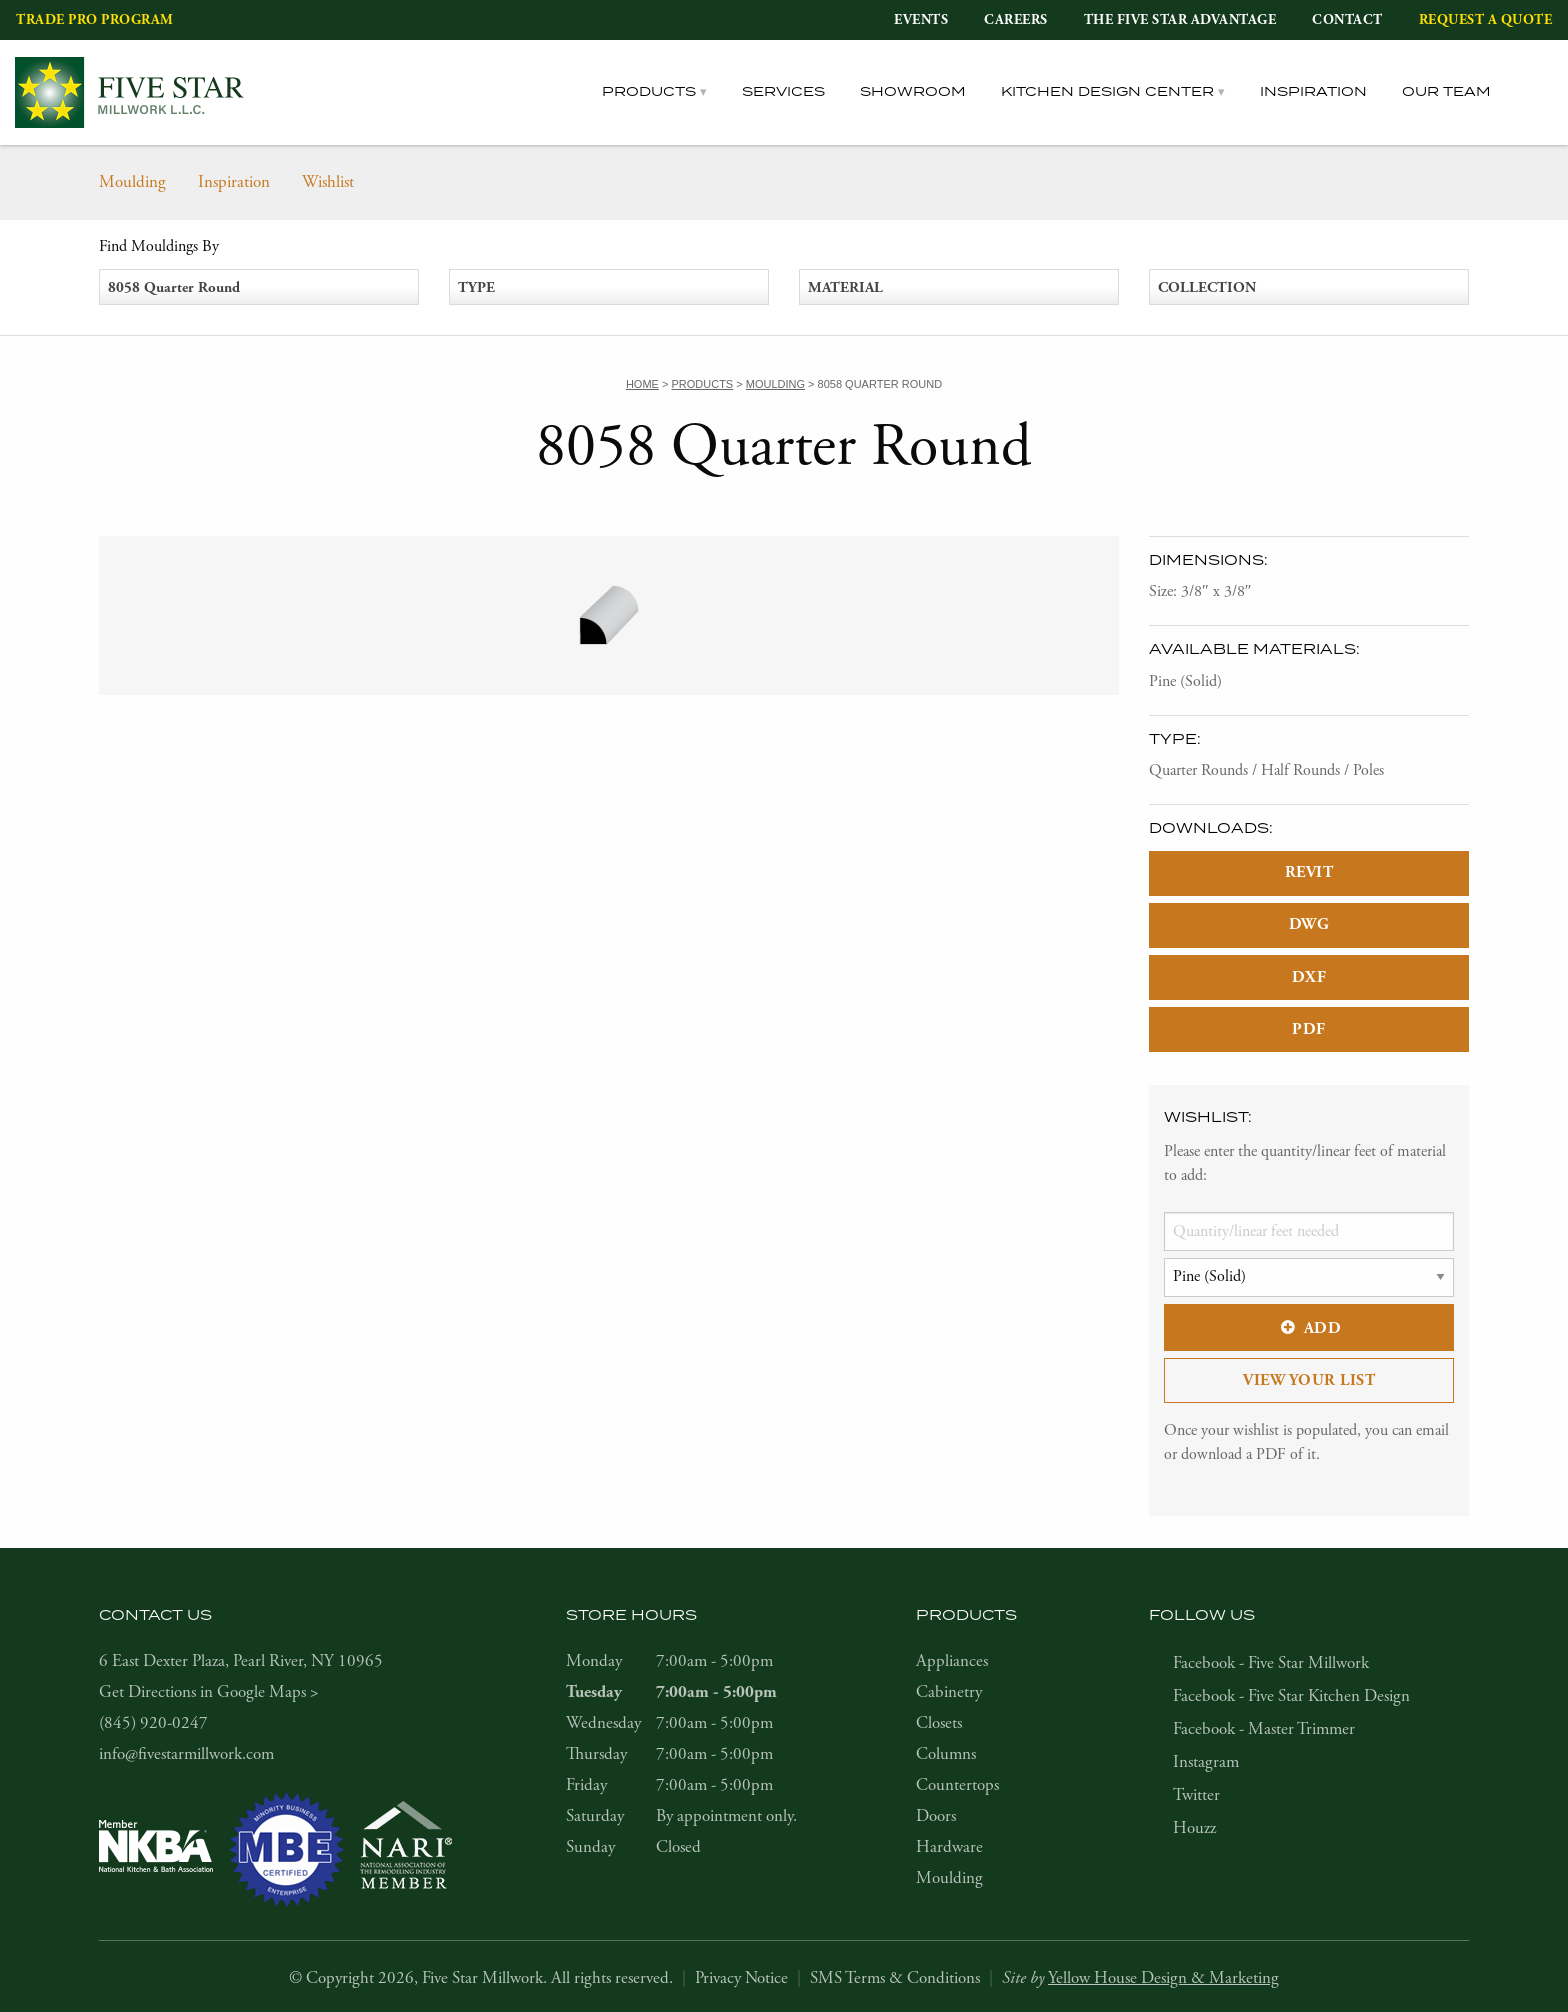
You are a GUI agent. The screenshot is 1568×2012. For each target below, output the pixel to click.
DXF (1309, 977)
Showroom (913, 92)
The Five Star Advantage (1180, 20)
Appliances (952, 1661)
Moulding (132, 182)
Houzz (1194, 1828)
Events (921, 20)
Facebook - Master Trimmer (1264, 1729)
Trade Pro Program (95, 20)
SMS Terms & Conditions (895, 1978)
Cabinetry (949, 1692)
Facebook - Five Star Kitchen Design (1291, 1696)
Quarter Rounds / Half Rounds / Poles (1266, 770)
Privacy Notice (741, 1978)
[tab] (1539, 92)
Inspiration (1313, 92)
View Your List (1309, 1380)
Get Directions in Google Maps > (209, 1692)
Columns (946, 1754)
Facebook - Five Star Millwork (1271, 1663)
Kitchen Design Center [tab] (1107, 92)
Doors (936, 1816)
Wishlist (328, 182)
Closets (939, 1723)
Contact (1347, 20)
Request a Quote (1486, 20)
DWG (1309, 924)
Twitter (1196, 1795)
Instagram (1206, 1762)
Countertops (957, 1785)
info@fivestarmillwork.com (186, 1754)
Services (783, 92)
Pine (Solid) (1185, 681)
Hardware (949, 1847)
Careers (1016, 20)
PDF (1309, 1029)
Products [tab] (649, 92)
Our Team (1446, 92)
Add (1309, 1328)
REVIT (1309, 872)
